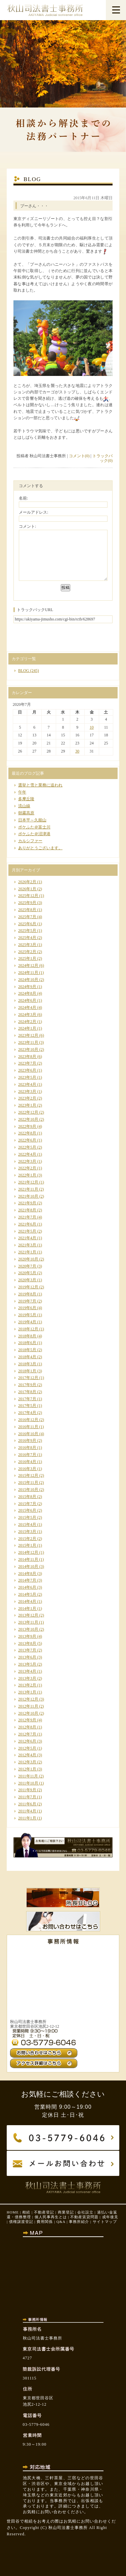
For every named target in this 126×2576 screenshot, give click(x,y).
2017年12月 (28, 1377)
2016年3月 (27, 1468)
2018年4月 (27, 1357)
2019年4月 (27, 1322)
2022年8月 (27, 1133)
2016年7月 (27, 1454)
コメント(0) (79, 456)
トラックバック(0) (102, 458)
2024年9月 (27, 986)
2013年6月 (27, 1657)
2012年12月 (28, 1699)
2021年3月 (27, 1245)
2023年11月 (28, 1042)
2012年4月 (27, 1755)
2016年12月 (28, 1419)
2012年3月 (27, 1762)
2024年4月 (27, 1007)
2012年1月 (27, 1769)
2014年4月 (27, 1601)
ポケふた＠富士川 (34, 827)
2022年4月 (27, 1154)
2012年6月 (27, 1741)
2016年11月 (28, 1426)
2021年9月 (27, 1203)
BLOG (23, 670)
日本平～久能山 (32, 820)
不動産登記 (44, 2212)
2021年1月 (27, 1252)
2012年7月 (27, 1734)
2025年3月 (27, 944)
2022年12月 (28, 1112)
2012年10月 (28, 1713)
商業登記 (66, 2212)
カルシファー (30, 841)
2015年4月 (27, 1524)
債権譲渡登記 (21, 2222)
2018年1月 (27, 1371)
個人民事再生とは (51, 2217)
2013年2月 (27, 1685)
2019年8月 (27, 1294)
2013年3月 (27, 1678)
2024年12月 (28, 965)
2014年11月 (28, 1559)
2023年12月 (28, 1035)
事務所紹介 (79, 2222)
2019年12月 (28, 1287)
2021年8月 (27, 1210)
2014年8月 (27, 1573)
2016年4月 (27, 1461)
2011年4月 (27, 1811)
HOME (13, 2212)
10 (92, 727)
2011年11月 (28, 1776)
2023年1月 (27, 1105)
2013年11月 (28, 1622)
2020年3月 (27, 1280)
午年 (22, 792)
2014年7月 (27, 1580)
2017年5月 (27, 1405)
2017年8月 (27, 1391)
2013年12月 (28, 1615)
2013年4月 (27, 1671)
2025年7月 (27, 916)
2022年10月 (28, 1119)
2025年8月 (27, 909)
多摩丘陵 (26, 799)
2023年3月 (27, 1091)
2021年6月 (27, 1224)
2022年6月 (27, 1140)
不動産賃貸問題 (84, 2217)
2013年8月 (27, 1643)
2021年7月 (27, 1217)
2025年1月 (27, 958)
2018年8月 (27, 1336)
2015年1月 (27, 1545)
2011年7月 (27, 1797)
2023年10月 (28, 1049)
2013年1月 (27, 1692)
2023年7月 (27, 1063)
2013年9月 (27, 1636)
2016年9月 (27, 1440)
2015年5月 (27, 1517)
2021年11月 (28, 1189)
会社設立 (85, 2212)
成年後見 (110, 2217)
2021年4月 (27, 1238)
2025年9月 (27, 902)
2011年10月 (28, 1783)
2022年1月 (27, 1175)
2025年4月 (27, 937)
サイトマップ (105, 2222)
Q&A (60, 2222)
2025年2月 (27, 951)
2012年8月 (27, 1727)
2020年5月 (27, 1273)
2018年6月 (27, 1342)
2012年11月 (28, 1706)
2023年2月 (27, 1098)
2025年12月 (28, 895)
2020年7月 (27, 1266)
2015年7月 (27, 1503)
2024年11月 (28, 972)
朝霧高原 (26, 813)
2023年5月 (27, 1077)
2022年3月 (27, 1161)
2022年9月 (27, 1126)
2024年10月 (28, 979)
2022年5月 (27, 1147)
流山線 (24, 806)
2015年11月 (28, 1482)
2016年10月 (28, 1433)
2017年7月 (27, 1399)
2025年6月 (27, 923)
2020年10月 (28, 1259)
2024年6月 (27, 1000)
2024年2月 (27, 1021)
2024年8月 (27, 993)
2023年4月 (27, 1084)
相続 (26, 2212)
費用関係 (45, 2222)
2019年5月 (27, 1315)
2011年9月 (27, 1790)
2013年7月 (27, 1650)
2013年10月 (28, 1629)
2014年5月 (27, 1594)
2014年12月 (28, 1552)
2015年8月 (27, 1496)
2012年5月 (27, 1748)
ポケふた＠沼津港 (34, 833)
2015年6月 (27, 1510)
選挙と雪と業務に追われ (40, 785)
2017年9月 (27, 1384)
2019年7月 (27, 1301)
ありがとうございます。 (40, 848)
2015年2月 (27, 1538)
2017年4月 (27, 1412)
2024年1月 (27, 1028)
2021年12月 (28, 1182)
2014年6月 (27, 1587)
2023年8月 (27, 1056)
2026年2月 (27, 881)
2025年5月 (27, 930)
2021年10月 (28, 1196)
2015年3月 (27, 1531)
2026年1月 (27, 889)
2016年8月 (27, 1447)
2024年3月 (27, 1014)
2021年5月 (27, 1231)
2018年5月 (27, 1349)
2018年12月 (28, 1329)
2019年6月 (27, 1307)
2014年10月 (28, 1566)
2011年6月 (27, 1804)
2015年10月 (28, 1489)
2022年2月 (27, 1168)
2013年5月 (27, 1664)
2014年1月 (27, 1608)
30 (77, 751)
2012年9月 (27, 1720)
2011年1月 (27, 1818)
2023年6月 (27, 1070)
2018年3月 (27, 1364)
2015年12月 (28, 1475)
